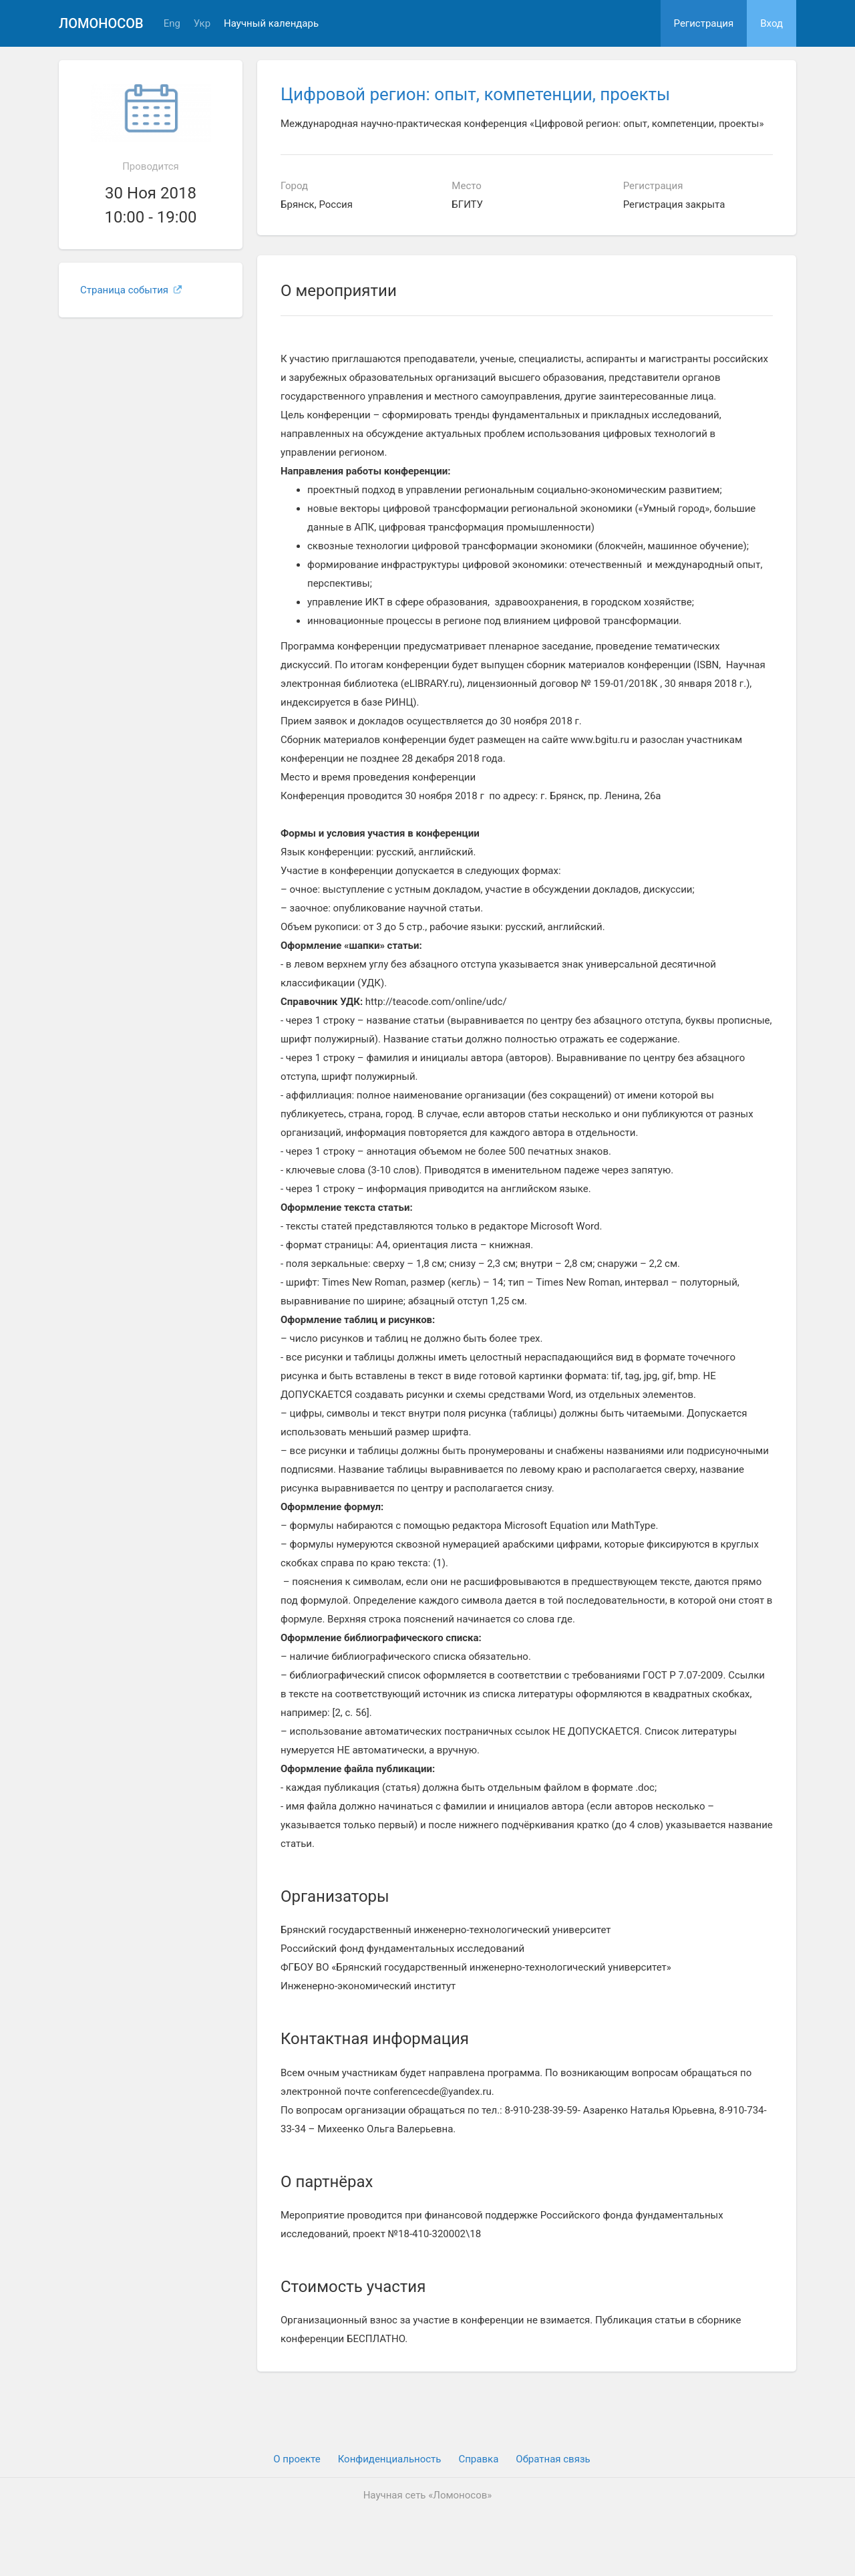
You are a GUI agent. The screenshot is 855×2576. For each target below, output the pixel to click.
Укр (202, 24)
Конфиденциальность (390, 2459)
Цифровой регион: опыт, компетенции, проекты (475, 94)
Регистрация (704, 23)
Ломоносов (101, 23)
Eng (172, 24)
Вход (771, 23)
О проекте (296, 2459)
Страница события (131, 290)
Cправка (478, 2459)
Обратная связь (553, 2459)
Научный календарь (271, 24)
